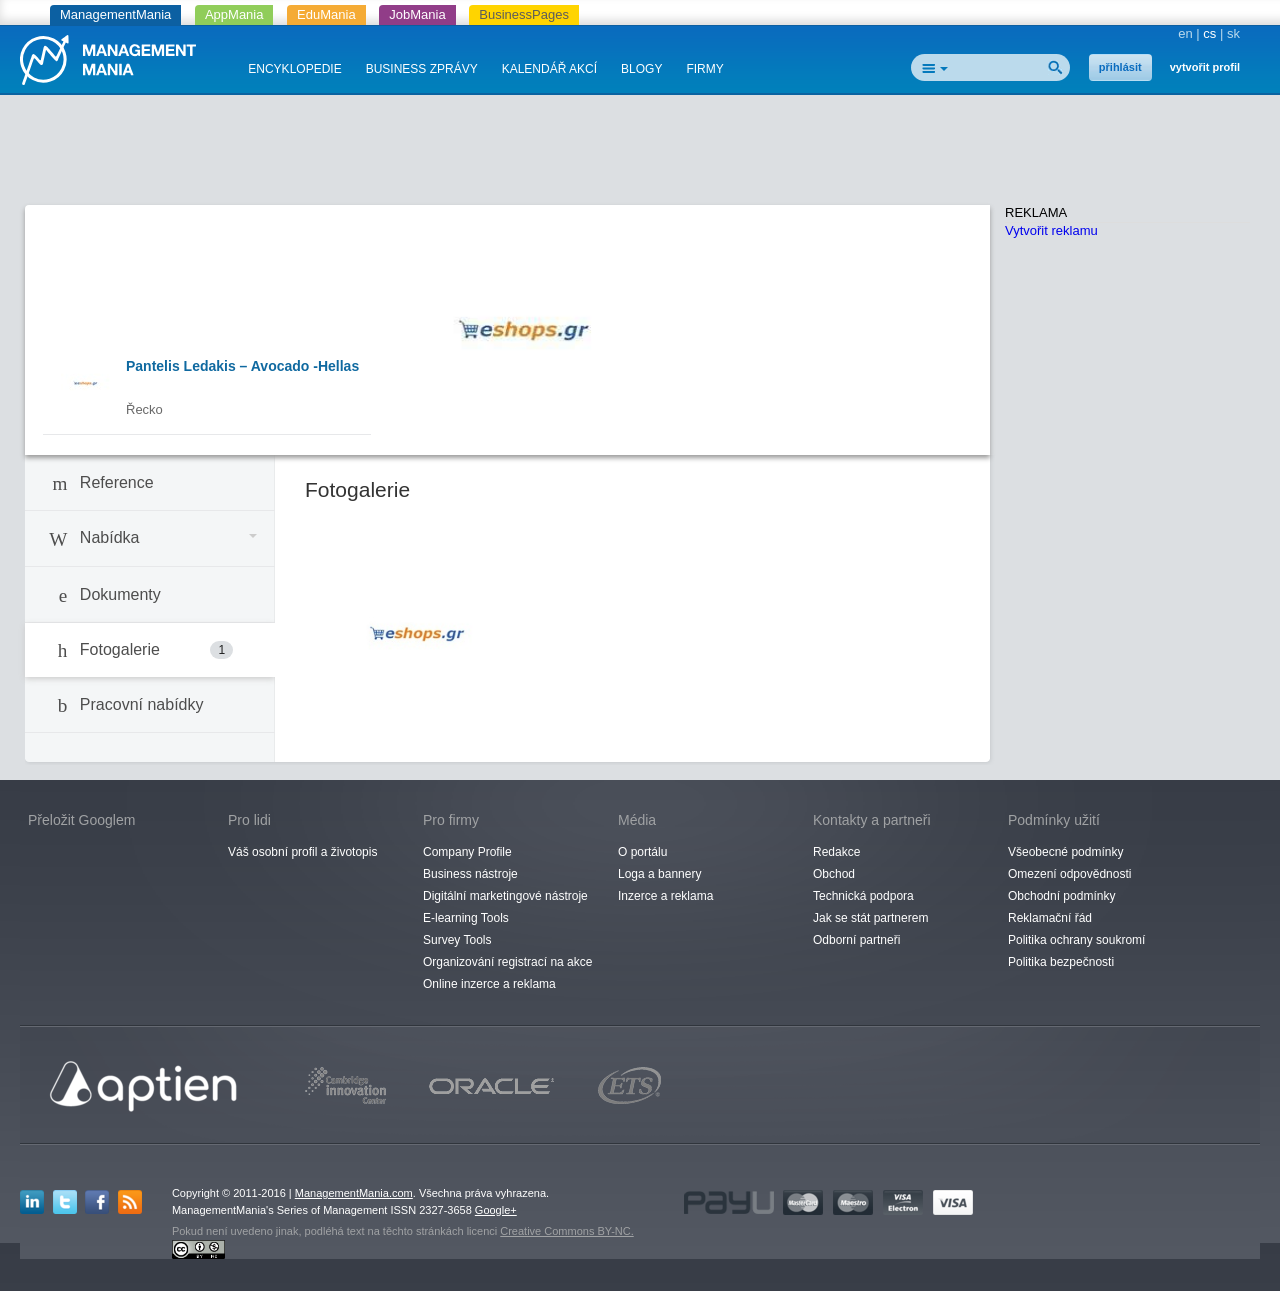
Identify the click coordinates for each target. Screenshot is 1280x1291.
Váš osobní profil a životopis (302, 852)
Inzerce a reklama (665, 896)
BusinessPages (524, 14)
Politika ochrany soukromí (1076, 940)
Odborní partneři (856, 940)
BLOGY (641, 69)
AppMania (234, 14)
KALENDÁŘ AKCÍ (549, 69)
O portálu (642, 852)
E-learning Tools (466, 918)
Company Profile (467, 852)
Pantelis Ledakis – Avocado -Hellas (242, 366)
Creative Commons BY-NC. (566, 1231)
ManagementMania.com (354, 1193)
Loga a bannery (659, 874)
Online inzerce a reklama (489, 984)
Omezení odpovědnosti (1069, 874)
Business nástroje (470, 874)
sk (1233, 33)
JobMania (417, 14)
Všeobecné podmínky (1065, 852)
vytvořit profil (1205, 67)
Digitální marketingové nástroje (505, 896)
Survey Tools (457, 940)
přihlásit (1120, 67)
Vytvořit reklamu (1051, 230)
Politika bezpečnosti (1061, 962)
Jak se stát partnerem (870, 918)
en (1185, 33)
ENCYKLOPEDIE (294, 69)
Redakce (836, 852)
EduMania (326, 14)
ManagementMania (115, 14)
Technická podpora (863, 896)
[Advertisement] (640, 155)
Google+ (496, 1210)
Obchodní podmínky (1061, 896)
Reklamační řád (1050, 918)
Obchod (834, 874)
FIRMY (704, 69)
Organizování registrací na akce (507, 962)
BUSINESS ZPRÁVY (422, 69)
